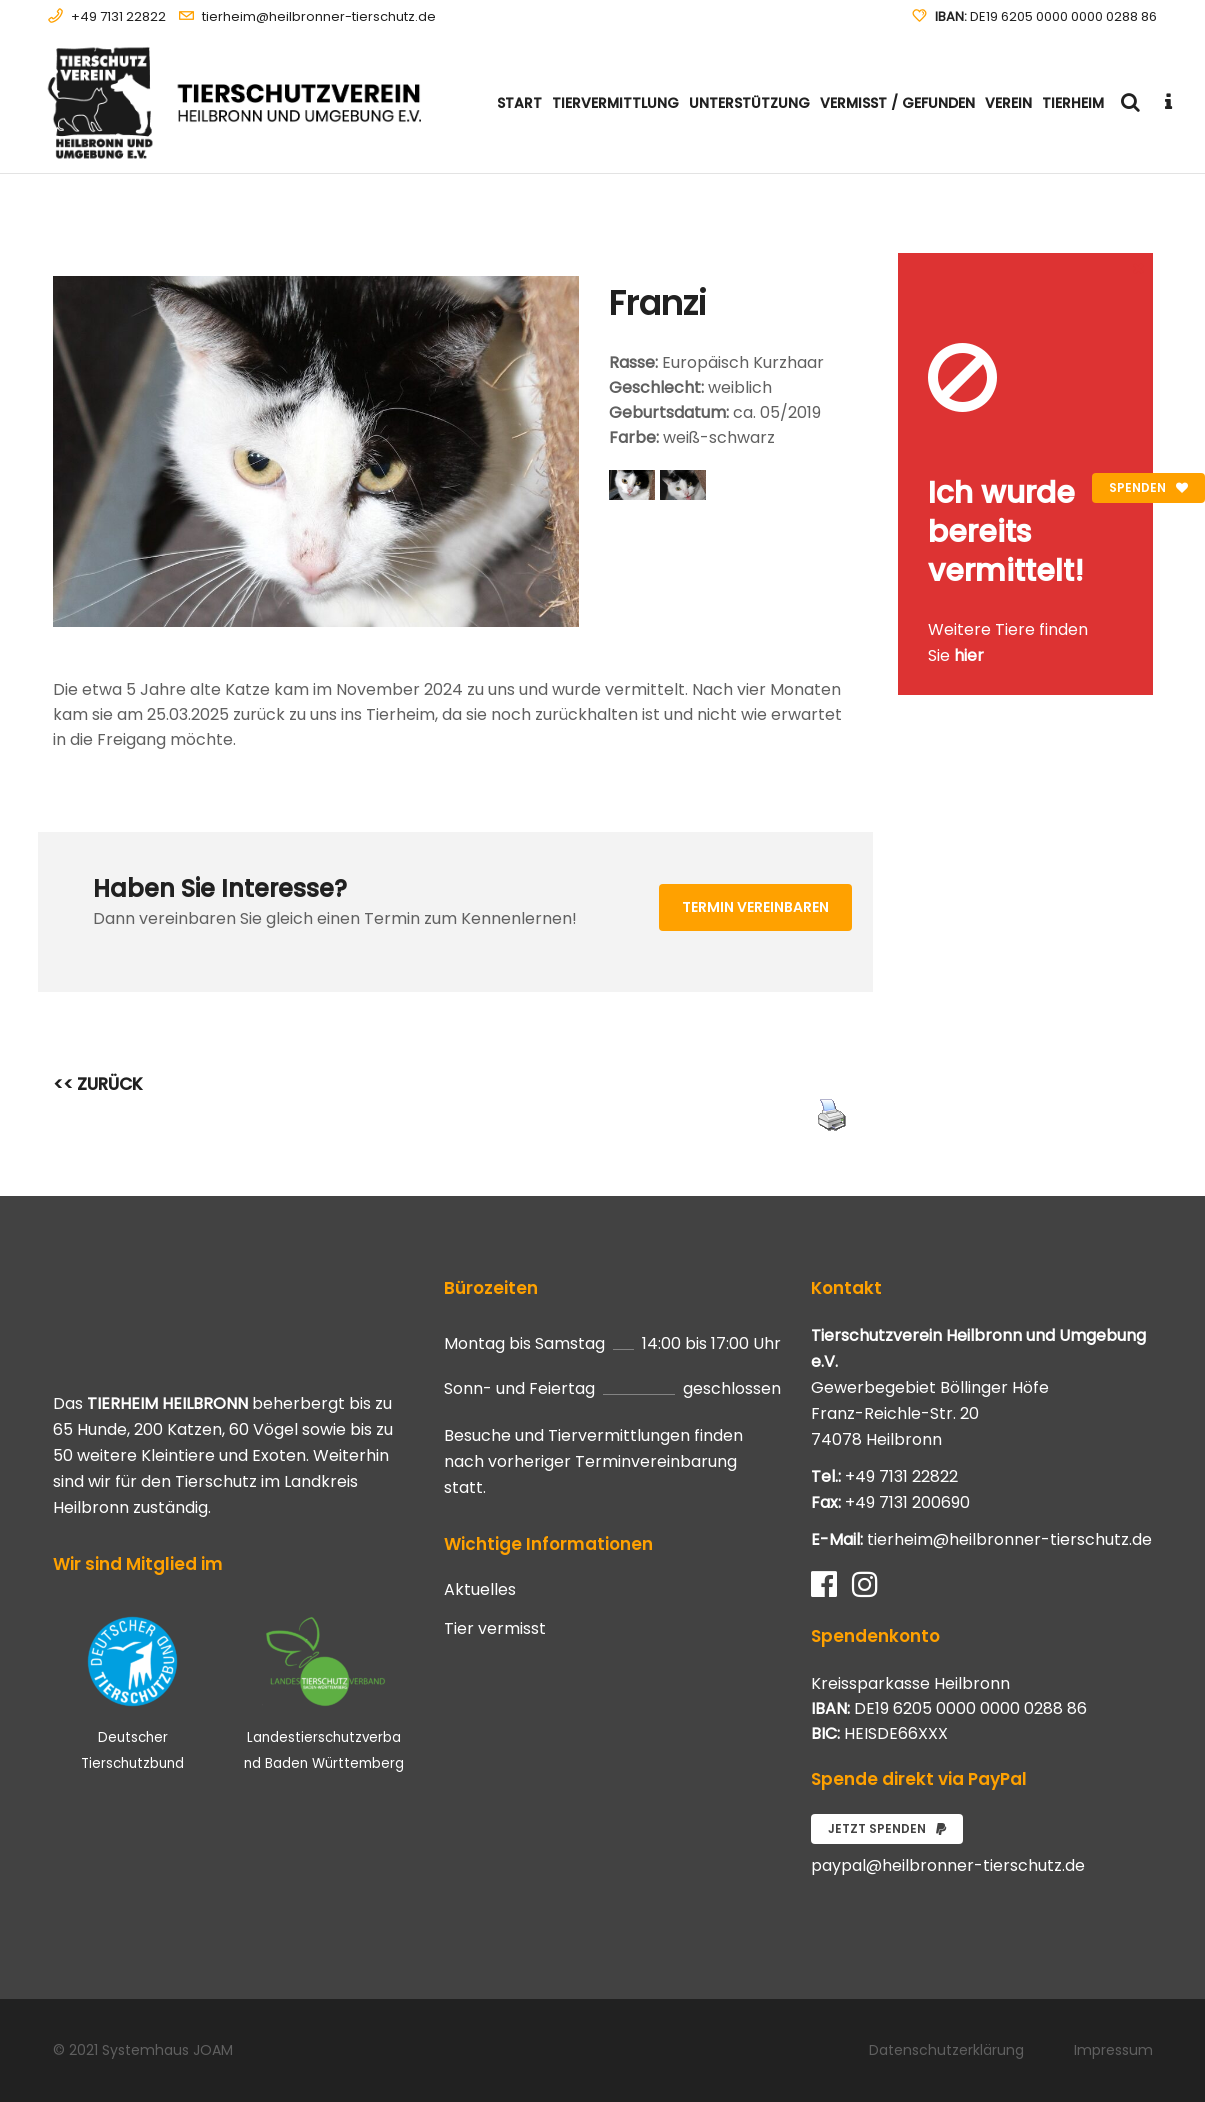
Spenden (1148, 487)
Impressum (1113, 2050)
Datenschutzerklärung (946, 2050)
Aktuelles (480, 1590)
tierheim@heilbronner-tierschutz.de (319, 16)
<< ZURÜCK (98, 1084)
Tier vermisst (495, 1629)
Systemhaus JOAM (167, 2050)
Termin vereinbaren (755, 907)
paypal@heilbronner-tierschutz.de (948, 1865)
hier (969, 655)
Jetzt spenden (887, 1828)
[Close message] (1139, 267)
